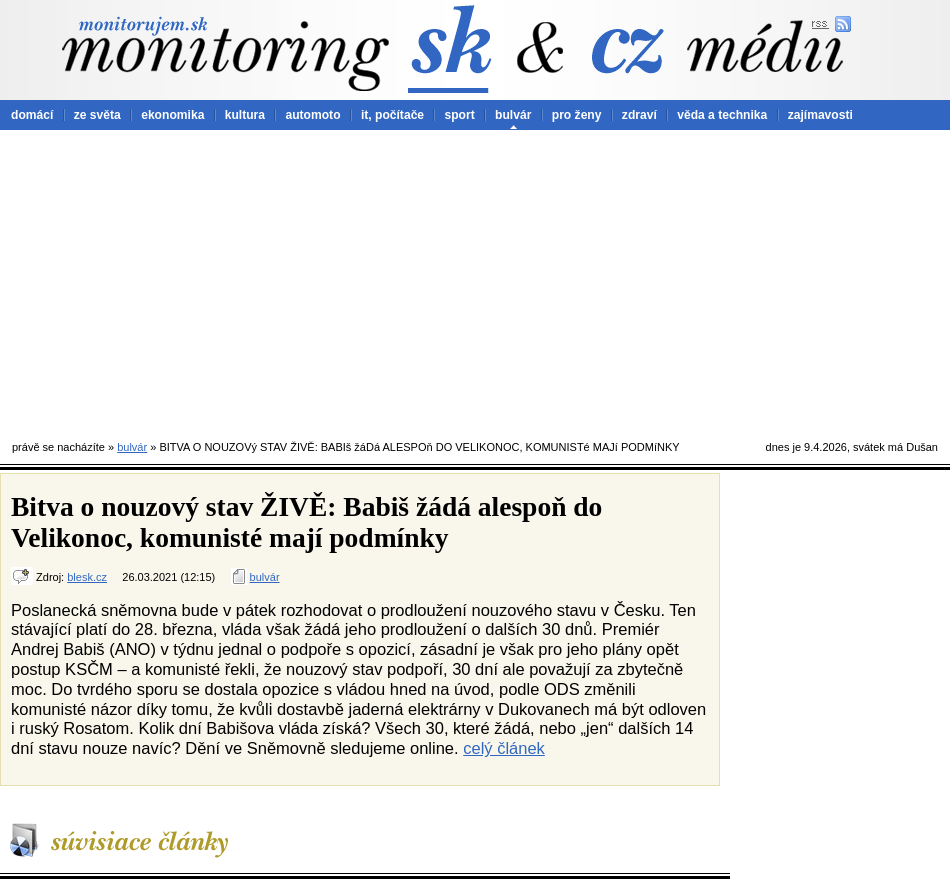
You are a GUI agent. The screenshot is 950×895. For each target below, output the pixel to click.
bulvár (513, 115)
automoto (312, 115)
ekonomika (172, 115)
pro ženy (577, 115)
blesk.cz (87, 577)
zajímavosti (820, 115)
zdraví (639, 115)
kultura (245, 115)
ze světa (97, 115)
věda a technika (722, 115)
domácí (32, 115)
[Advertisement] (475, 280)
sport (459, 115)
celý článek (504, 748)
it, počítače (392, 115)
